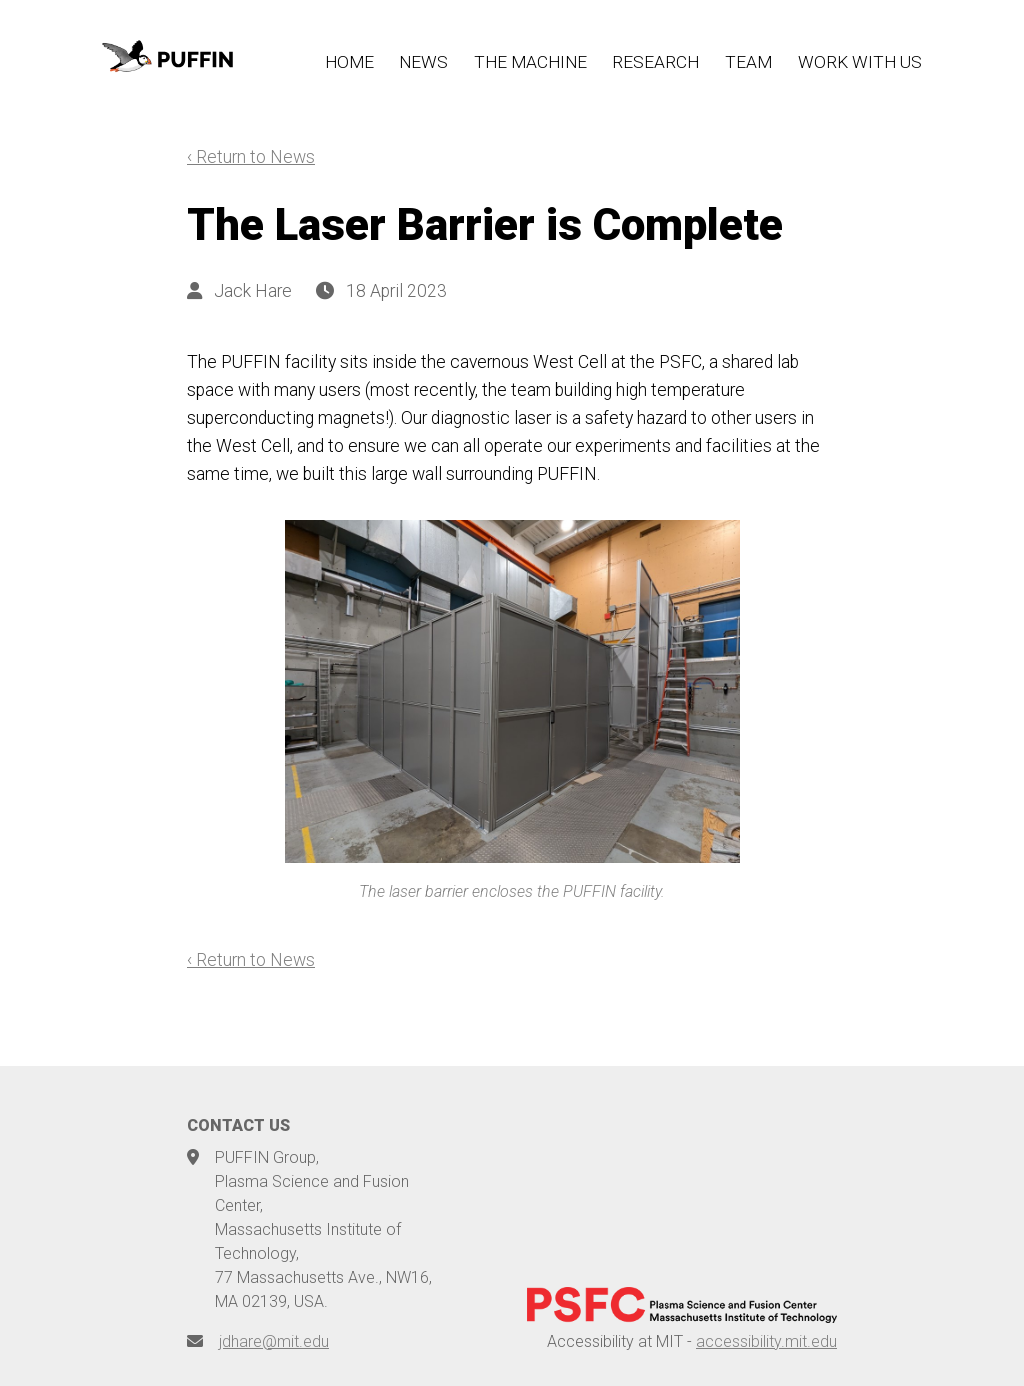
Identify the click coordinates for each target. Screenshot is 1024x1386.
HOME (349, 62)
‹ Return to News (251, 157)
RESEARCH (655, 62)
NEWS (423, 62)
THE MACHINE (530, 62)
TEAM (748, 62)
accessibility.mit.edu (766, 1341)
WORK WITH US (860, 62)
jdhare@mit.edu (274, 1341)
